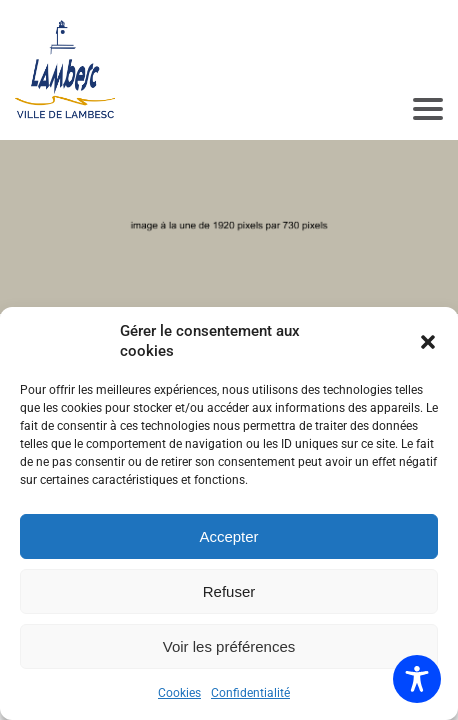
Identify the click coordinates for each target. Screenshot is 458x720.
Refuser (229, 591)
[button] (428, 342)
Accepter (228, 536)
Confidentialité (250, 693)
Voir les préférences (229, 646)
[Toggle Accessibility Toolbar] (417, 679)
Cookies (179, 693)
